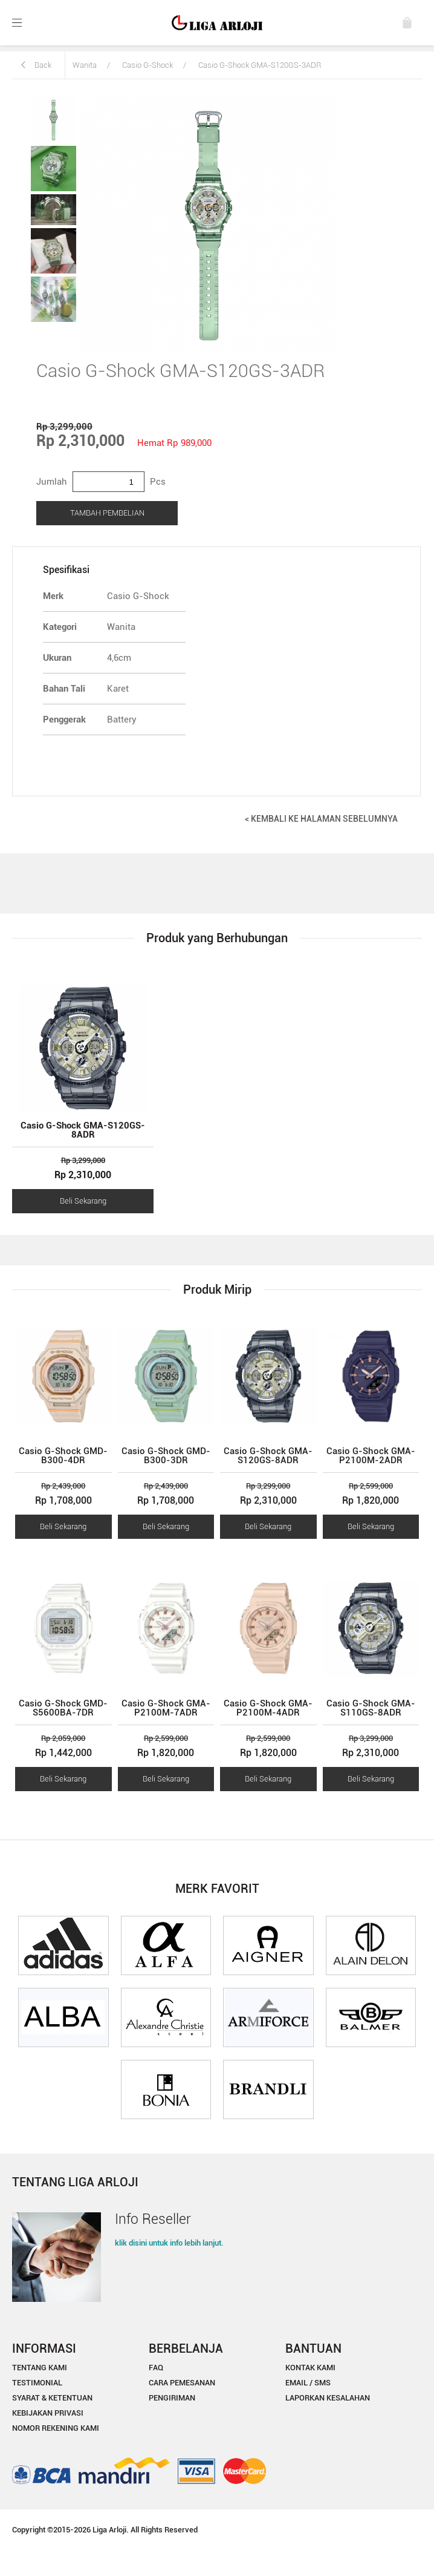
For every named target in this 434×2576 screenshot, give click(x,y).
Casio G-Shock (147, 65)
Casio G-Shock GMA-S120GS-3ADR (259, 65)
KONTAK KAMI (310, 2367)
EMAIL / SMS (308, 2382)
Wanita (85, 65)
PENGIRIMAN (172, 2397)
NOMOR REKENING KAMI (55, 2428)
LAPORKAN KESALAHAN (327, 2397)
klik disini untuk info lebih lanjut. (169, 2242)
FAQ (156, 2367)
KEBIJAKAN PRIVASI (47, 2412)
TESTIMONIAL (37, 2382)
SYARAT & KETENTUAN (52, 2397)
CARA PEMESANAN (182, 2382)
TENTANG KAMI (39, 2367)
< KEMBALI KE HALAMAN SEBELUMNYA (321, 819)
